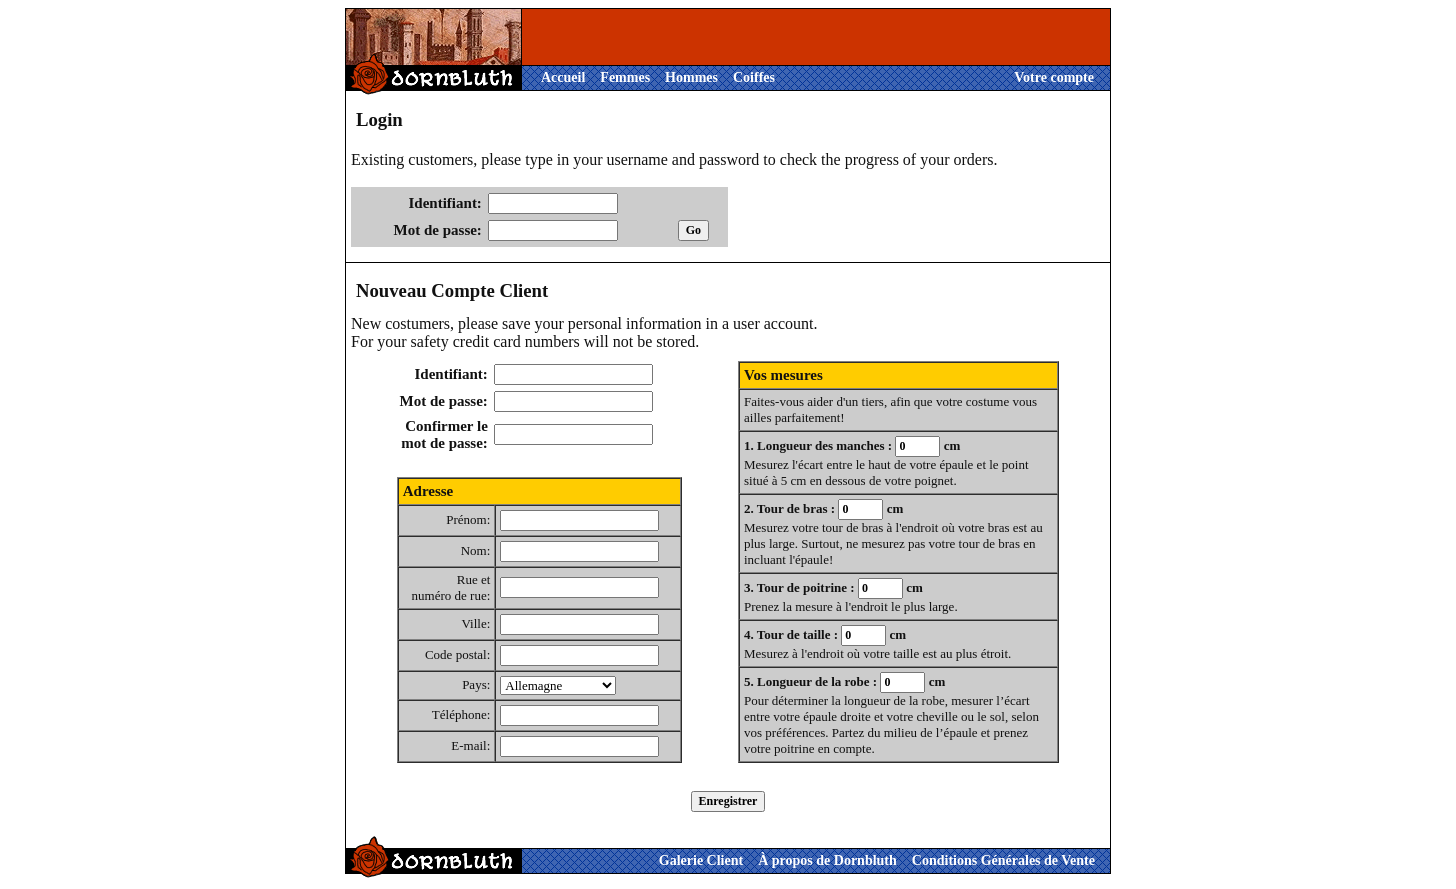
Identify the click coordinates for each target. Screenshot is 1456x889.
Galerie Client (701, 860)
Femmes (625, 77)
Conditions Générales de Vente (1003, 860)
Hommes (691, 77)
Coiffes (754, 77)
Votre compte (1054, 77)
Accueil (563, 77)
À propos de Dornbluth (827, 860)
